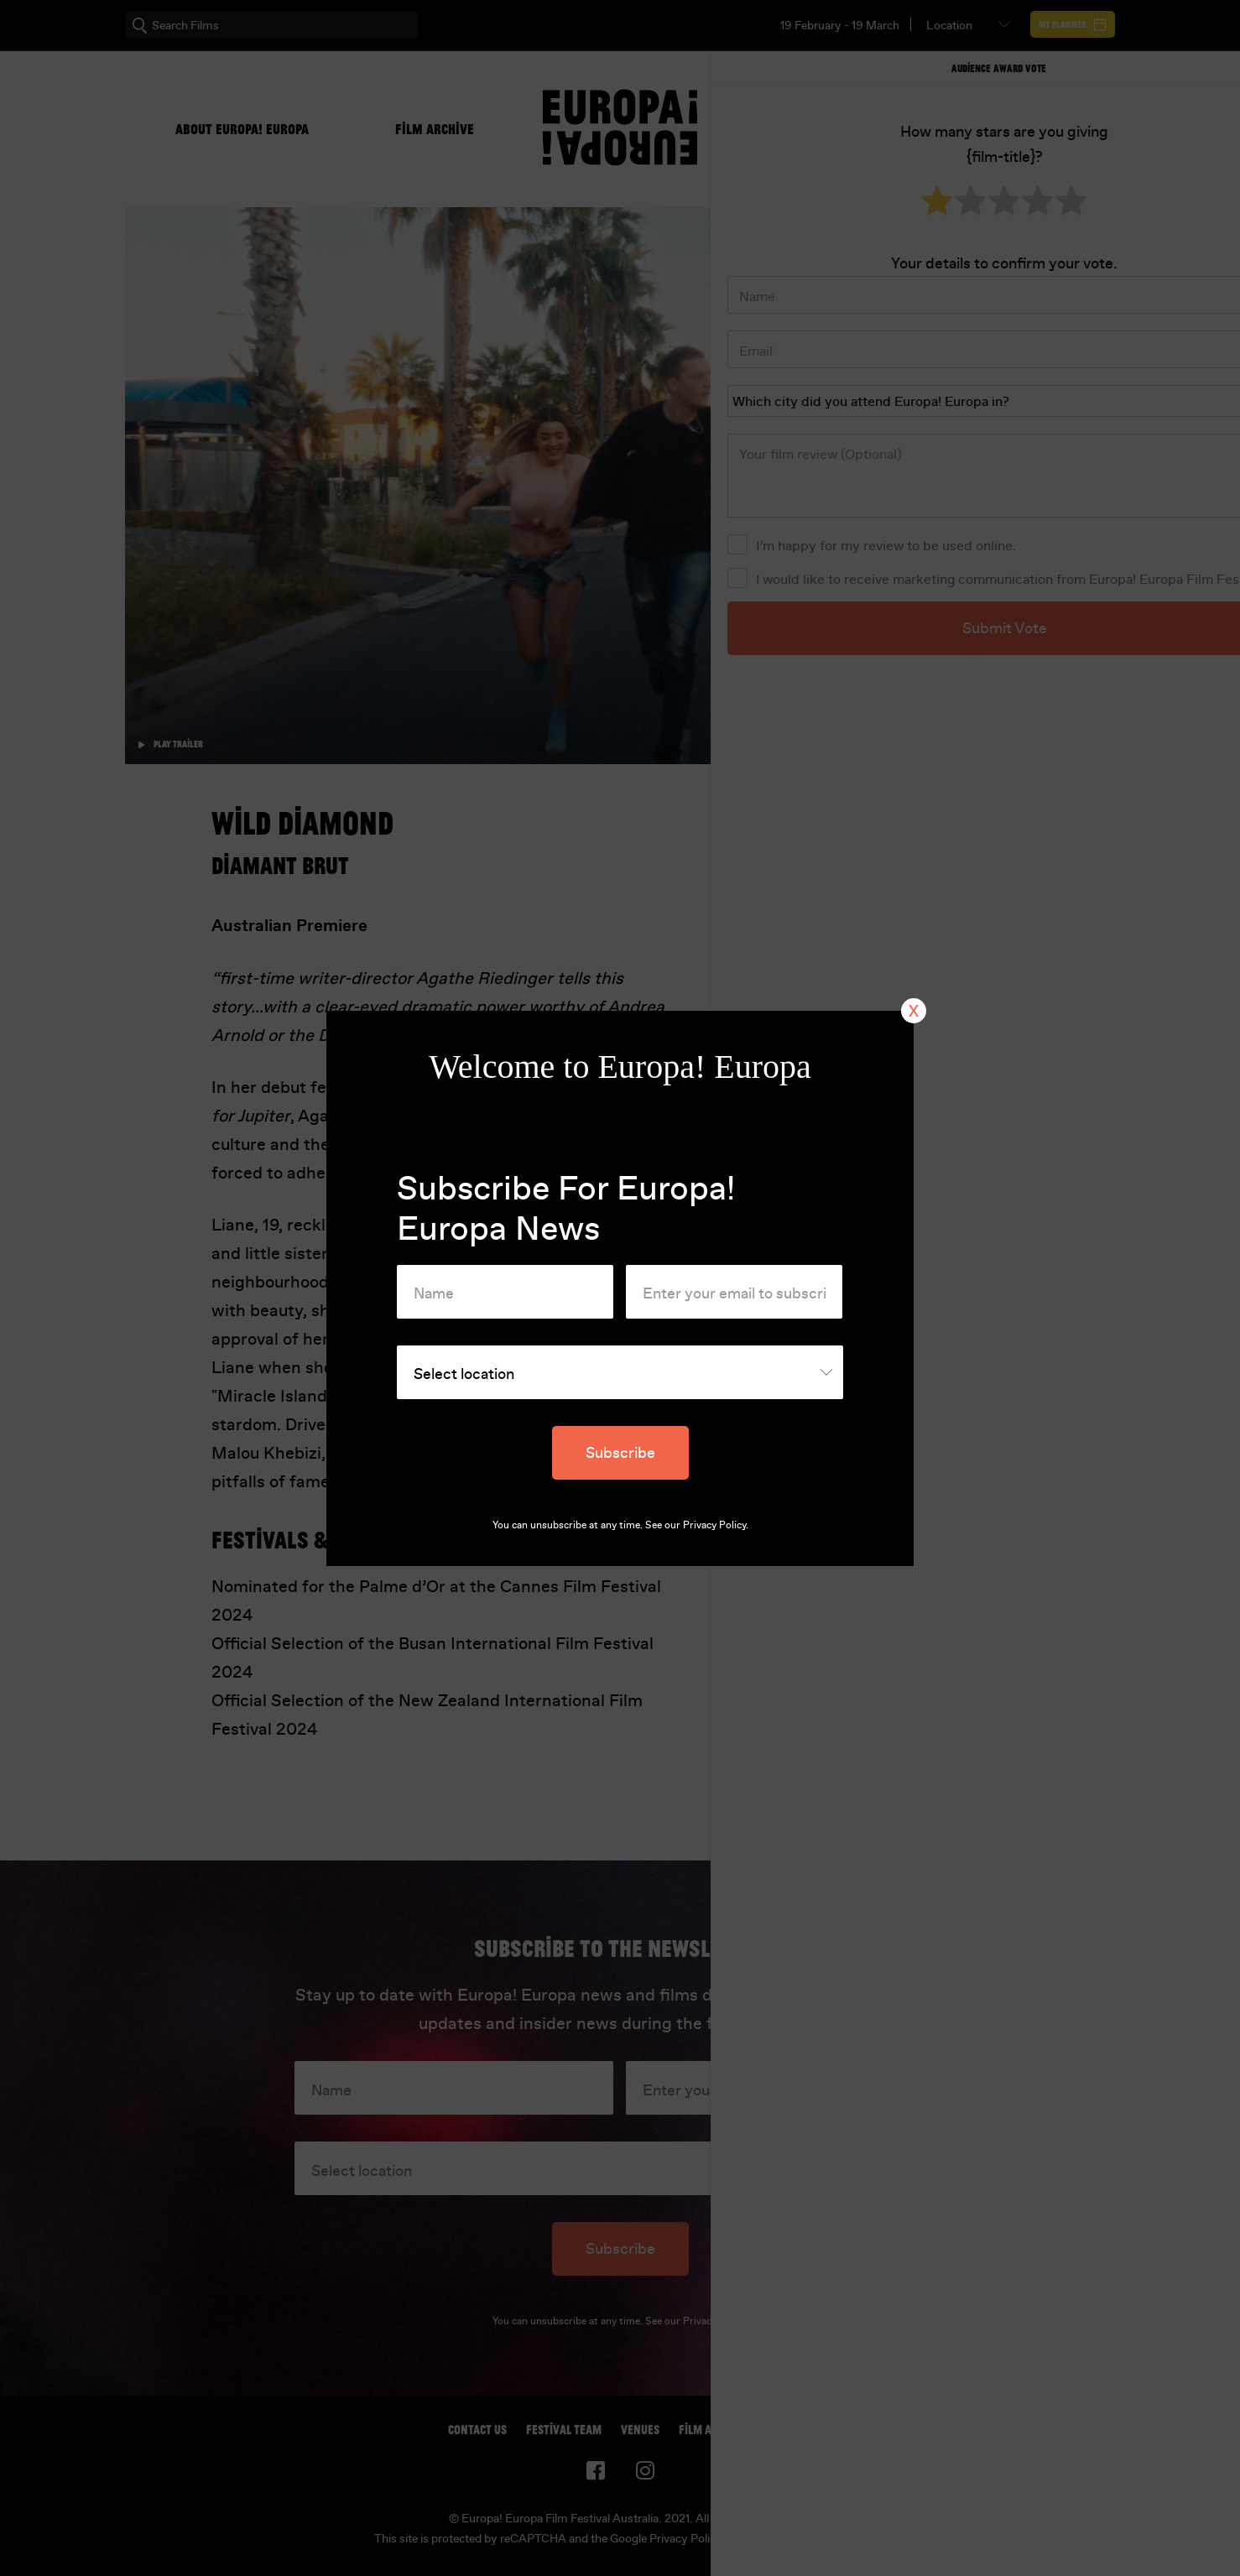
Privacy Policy (714, 1525)
